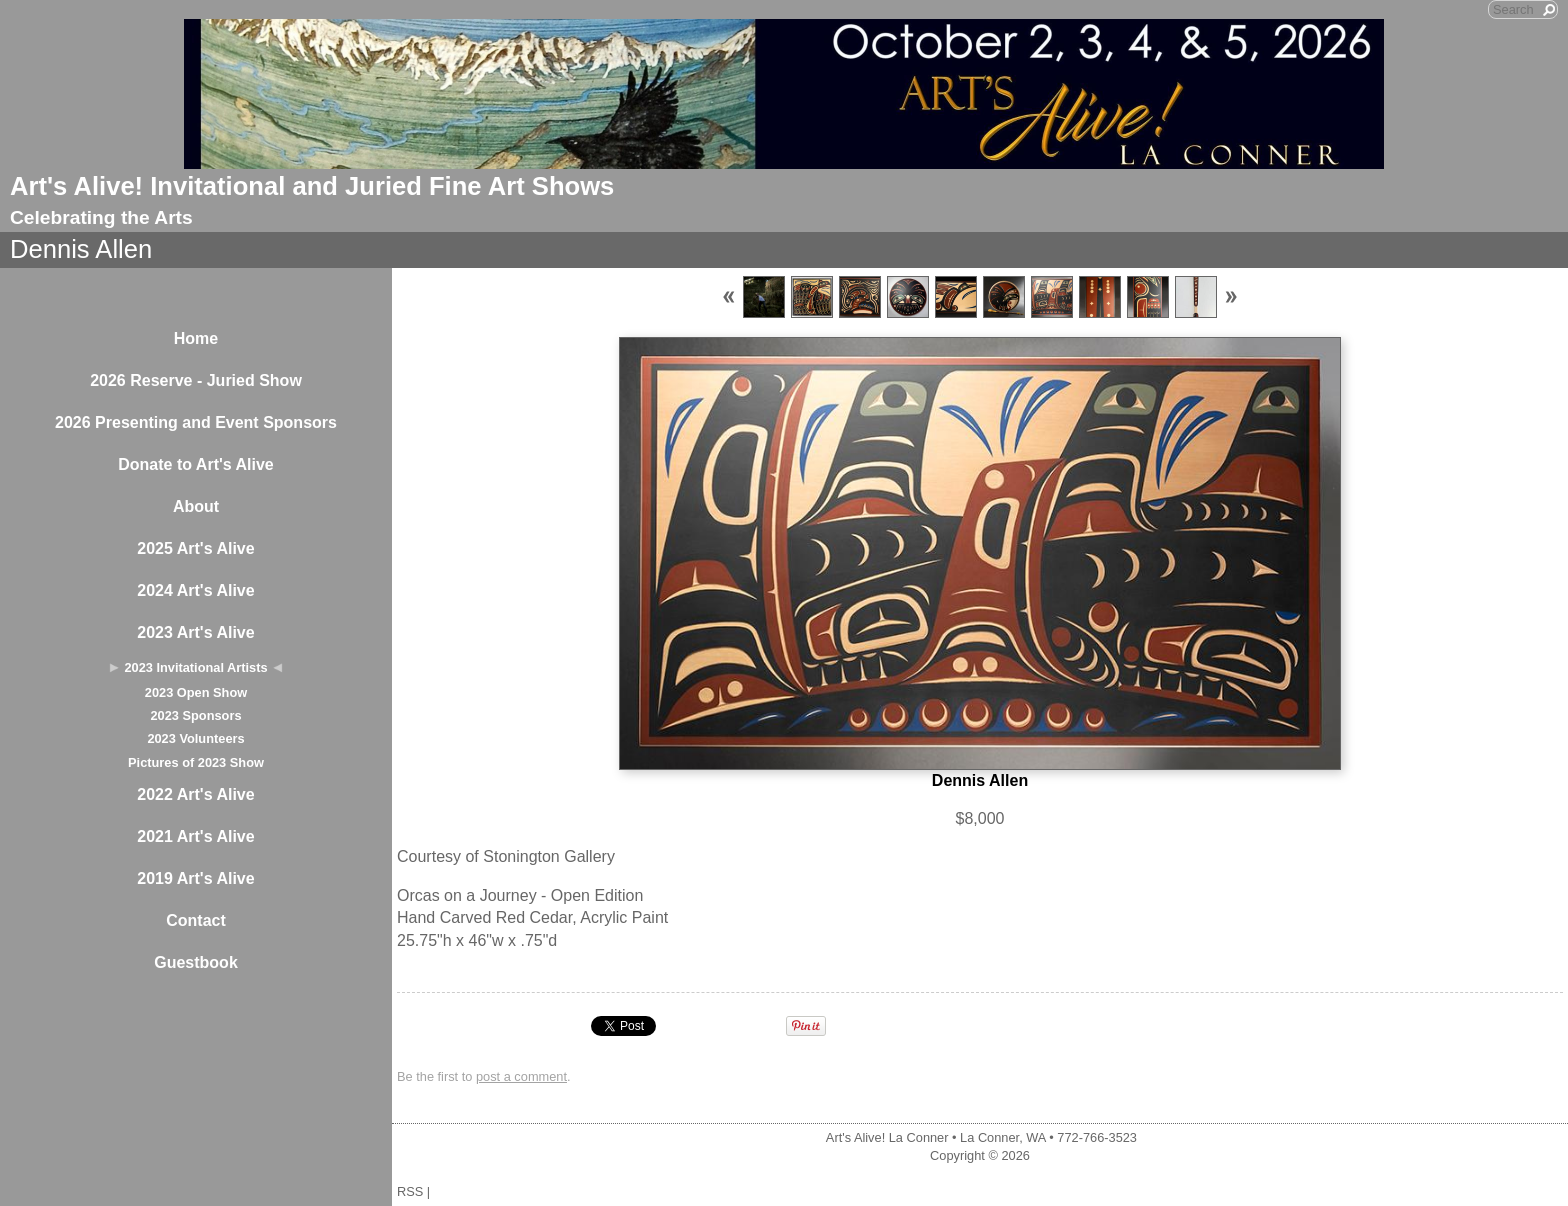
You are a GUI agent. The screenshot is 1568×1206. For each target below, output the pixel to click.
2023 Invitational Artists (195, 667)
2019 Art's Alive (195, 878)
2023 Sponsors (195, 715)
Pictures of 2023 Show (196, 762)
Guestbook (196, 962)
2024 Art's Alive (195, 590)
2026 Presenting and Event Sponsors (196, 422)
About (196, 506)
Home (196, 338)
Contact (196, 920)
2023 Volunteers (195, 738)
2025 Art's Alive (195, 548)
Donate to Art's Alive (196, 464)
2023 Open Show (196, 692)
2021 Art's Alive (195, 836)
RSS (410, 1191)
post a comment (521, 1076)
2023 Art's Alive (195, 632)
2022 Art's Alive (195, 794)
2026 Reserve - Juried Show (196, 380)
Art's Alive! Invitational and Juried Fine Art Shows (312, 186)
